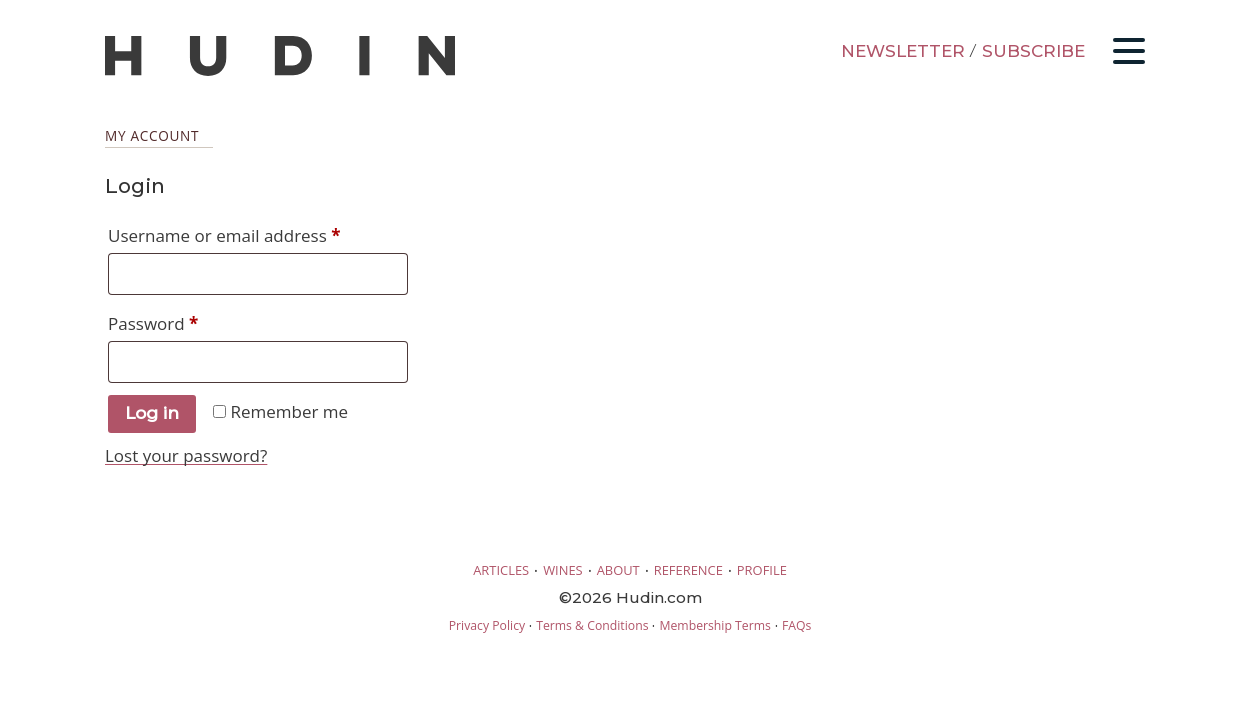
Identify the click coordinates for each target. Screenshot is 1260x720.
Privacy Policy (487, 625)
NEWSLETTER (903, 51)
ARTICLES (501, 570)
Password (188, 321)
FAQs (796, 625)
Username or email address (258, 233)
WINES (563, 570)
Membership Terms (714, 625)
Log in (152, 413)
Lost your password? (186, 455)
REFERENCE (688, 570)
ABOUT (618, 570)
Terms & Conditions (592, 625)
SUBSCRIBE (1033, 51)
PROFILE (762, 570)
